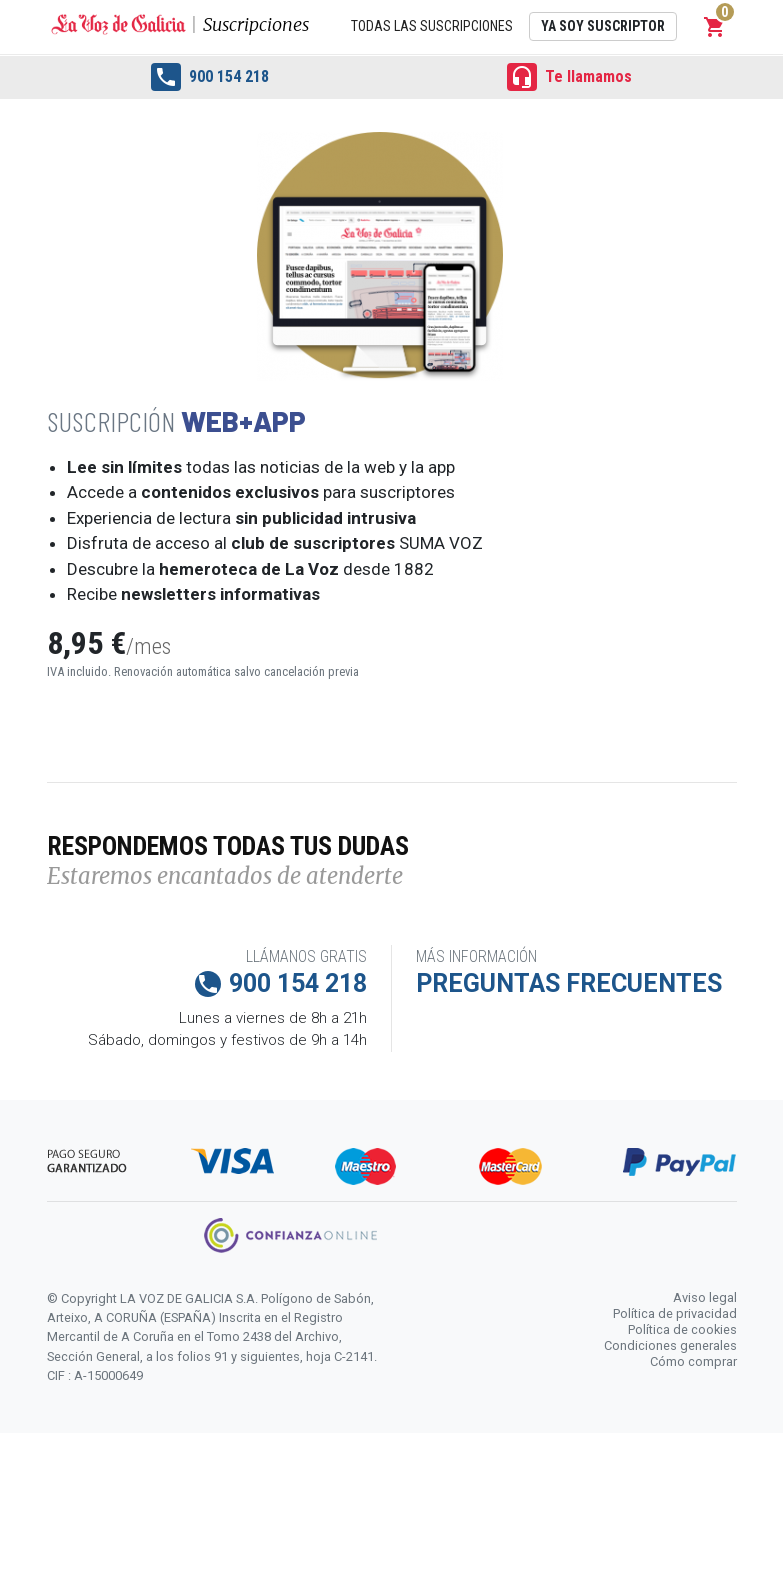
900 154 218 (210, 77)
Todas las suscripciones (432, 26)
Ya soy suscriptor (603, 26)
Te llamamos (569, 77)
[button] (715, 27)
